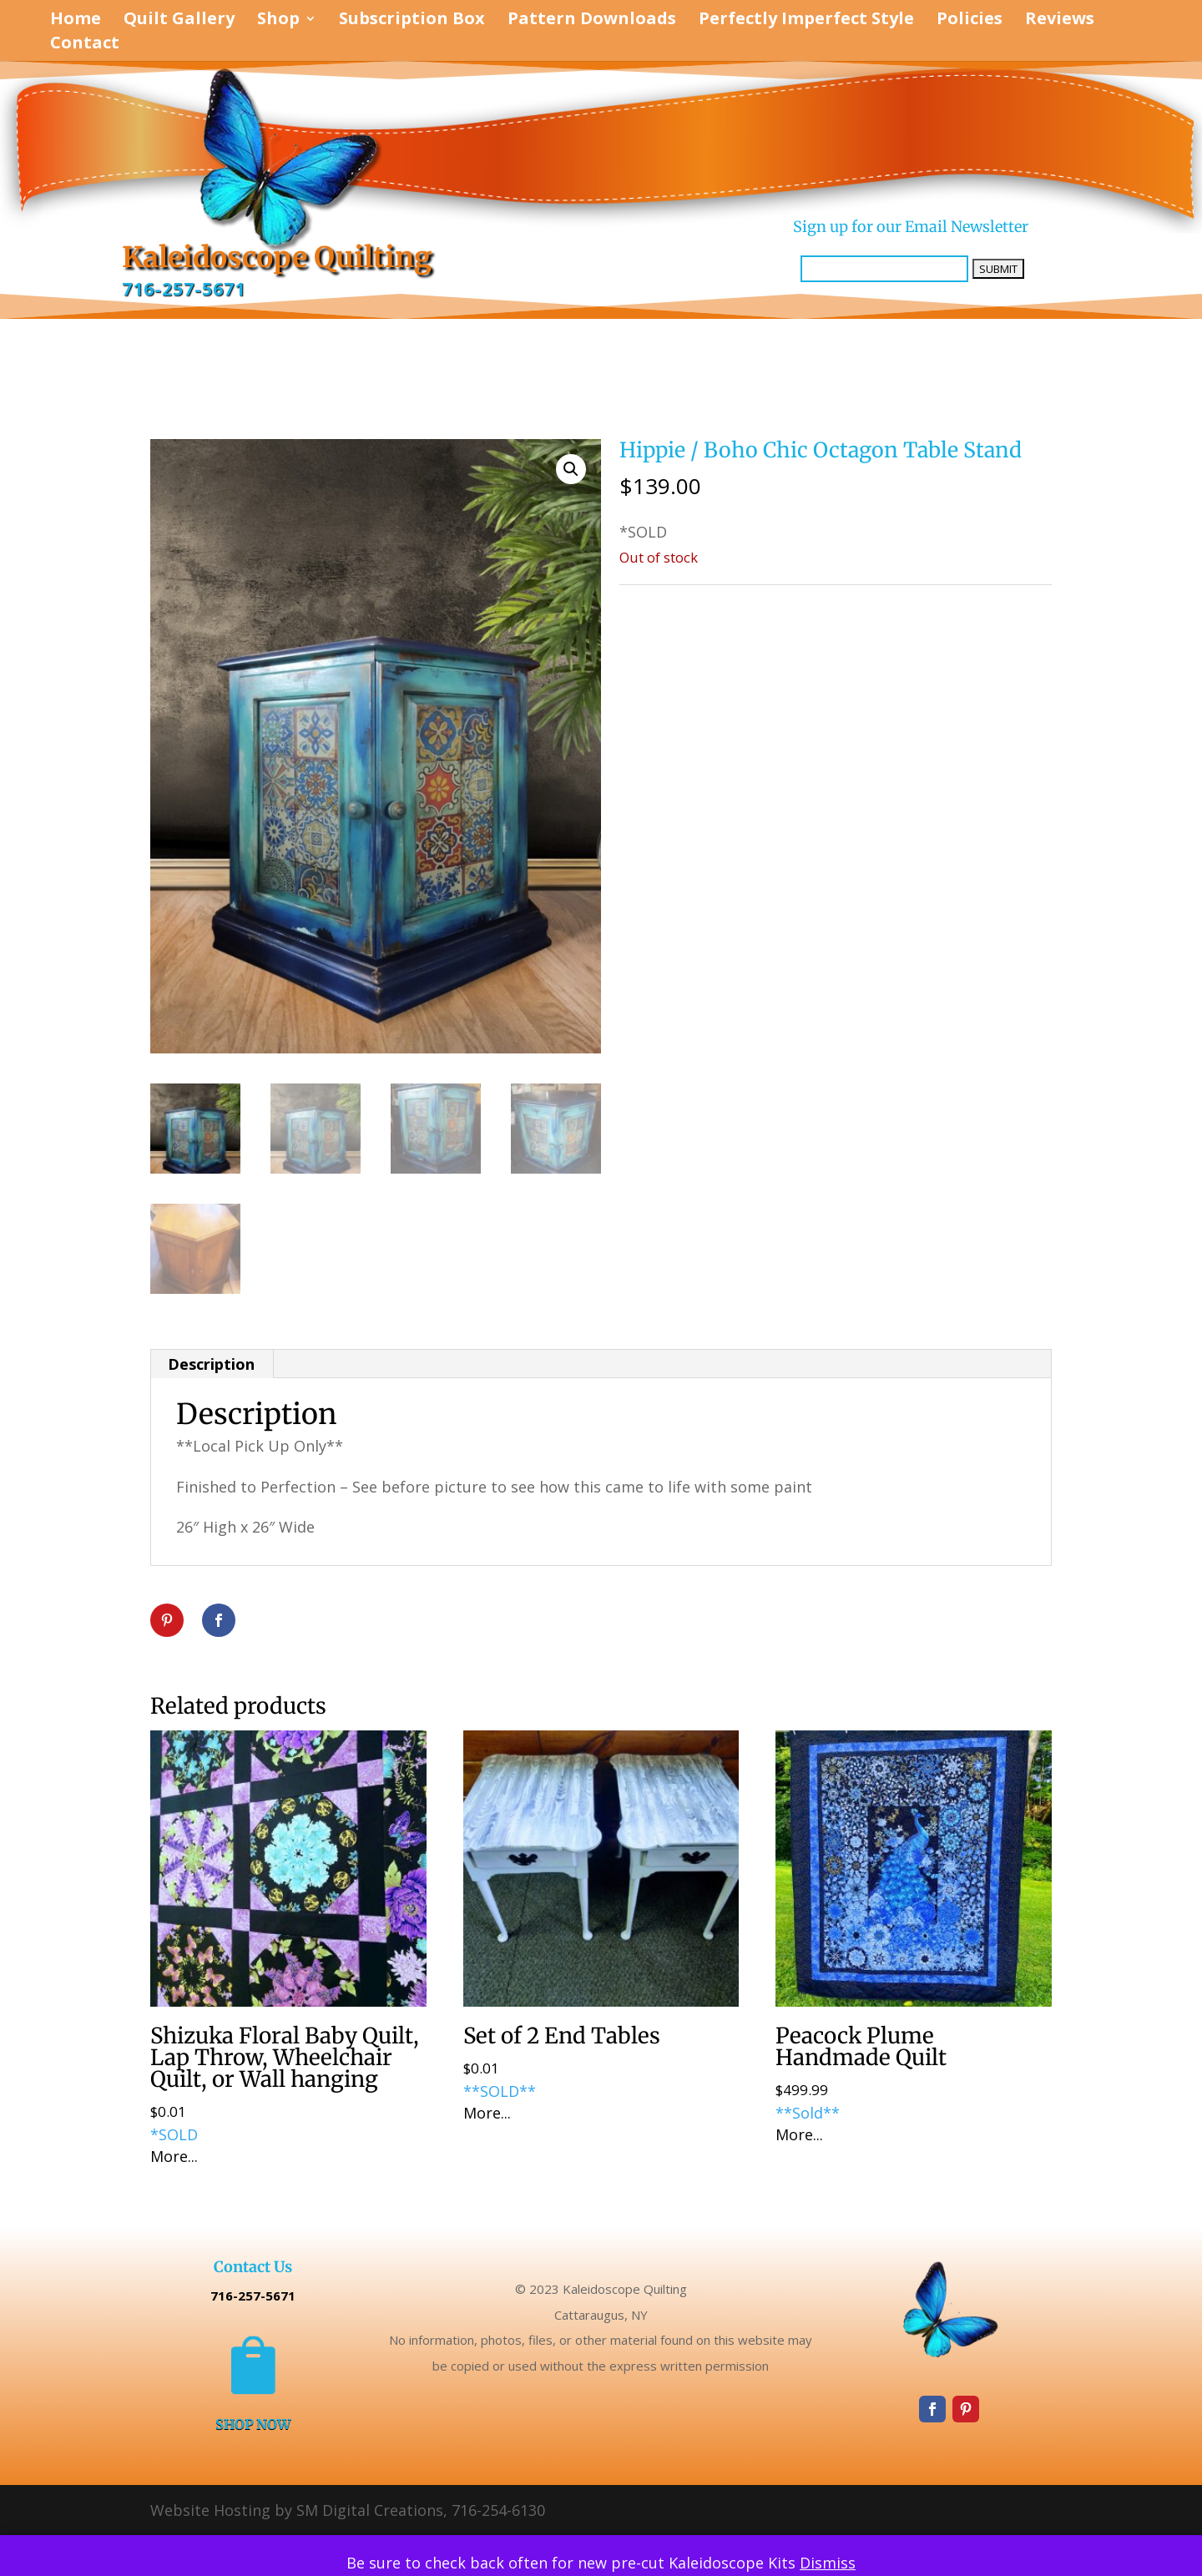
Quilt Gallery (179, 21)
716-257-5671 (183, 289)
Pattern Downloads (592, 21)
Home (75, 21)
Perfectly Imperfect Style (806, 21)
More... (174, 2156)
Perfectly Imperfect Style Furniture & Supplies (796, 602)
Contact (84, 45)
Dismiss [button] (828, 2563)
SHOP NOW (252, 2423)
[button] (571, 469)
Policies (970, 21)
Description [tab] (211, 1364)
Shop (278, 21)
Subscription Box (412, 21)
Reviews (1059, 21)
